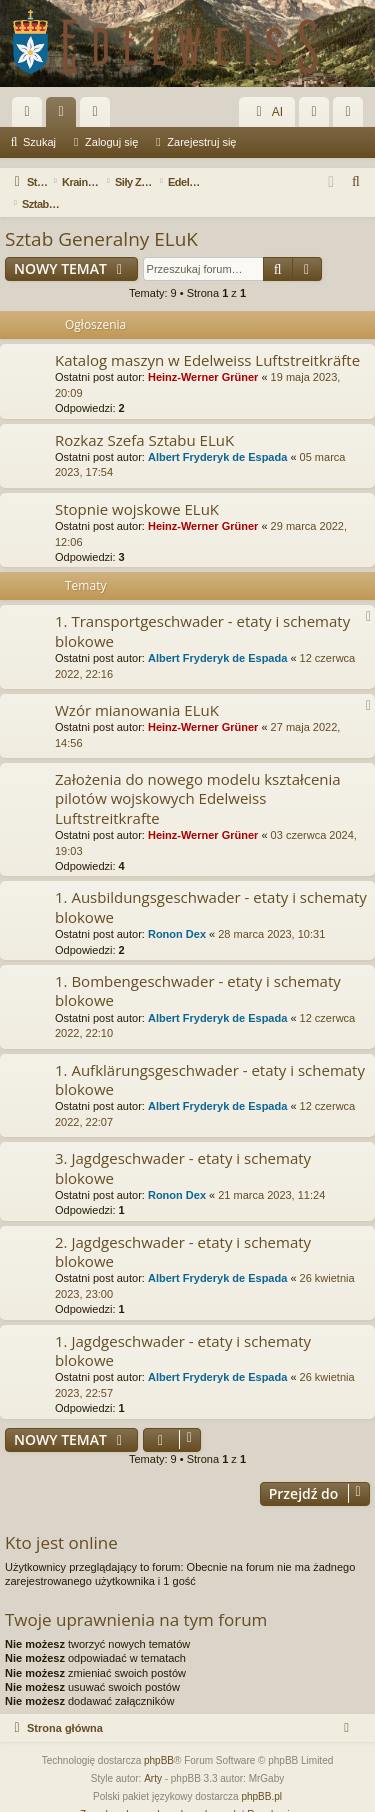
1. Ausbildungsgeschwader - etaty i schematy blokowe (211, 884)
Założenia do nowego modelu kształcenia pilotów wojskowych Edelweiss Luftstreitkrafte (198, 776)
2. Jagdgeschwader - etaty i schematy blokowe (183, 1229)
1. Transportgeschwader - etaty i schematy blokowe (202, 608)
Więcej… (31, 116)
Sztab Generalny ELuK (101, 217)
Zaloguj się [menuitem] (318, 116)
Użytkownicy (99, 116)
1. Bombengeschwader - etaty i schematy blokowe (198, 968)
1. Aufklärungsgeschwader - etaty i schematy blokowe (210, 1057)
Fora (65, 116)
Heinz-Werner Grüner (203, 355)
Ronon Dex (177, 912)
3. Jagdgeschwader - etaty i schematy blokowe (183, 1145)
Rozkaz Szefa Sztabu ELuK (144, 418)
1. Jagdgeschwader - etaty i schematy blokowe (183, 1328)
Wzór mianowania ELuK (137, 688)
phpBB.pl (261, 1774)
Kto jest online (61, 1520)
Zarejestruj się (201, 142)
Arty (153, 1756)
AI (267, 112)
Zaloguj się (111, 142)
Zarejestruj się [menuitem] (352, 116)
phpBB (159, 1738)
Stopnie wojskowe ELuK (137, 487)
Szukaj (39, 142)
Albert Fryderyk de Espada (217, 435)
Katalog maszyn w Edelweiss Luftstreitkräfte (207, 338)
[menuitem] (357, 182)
